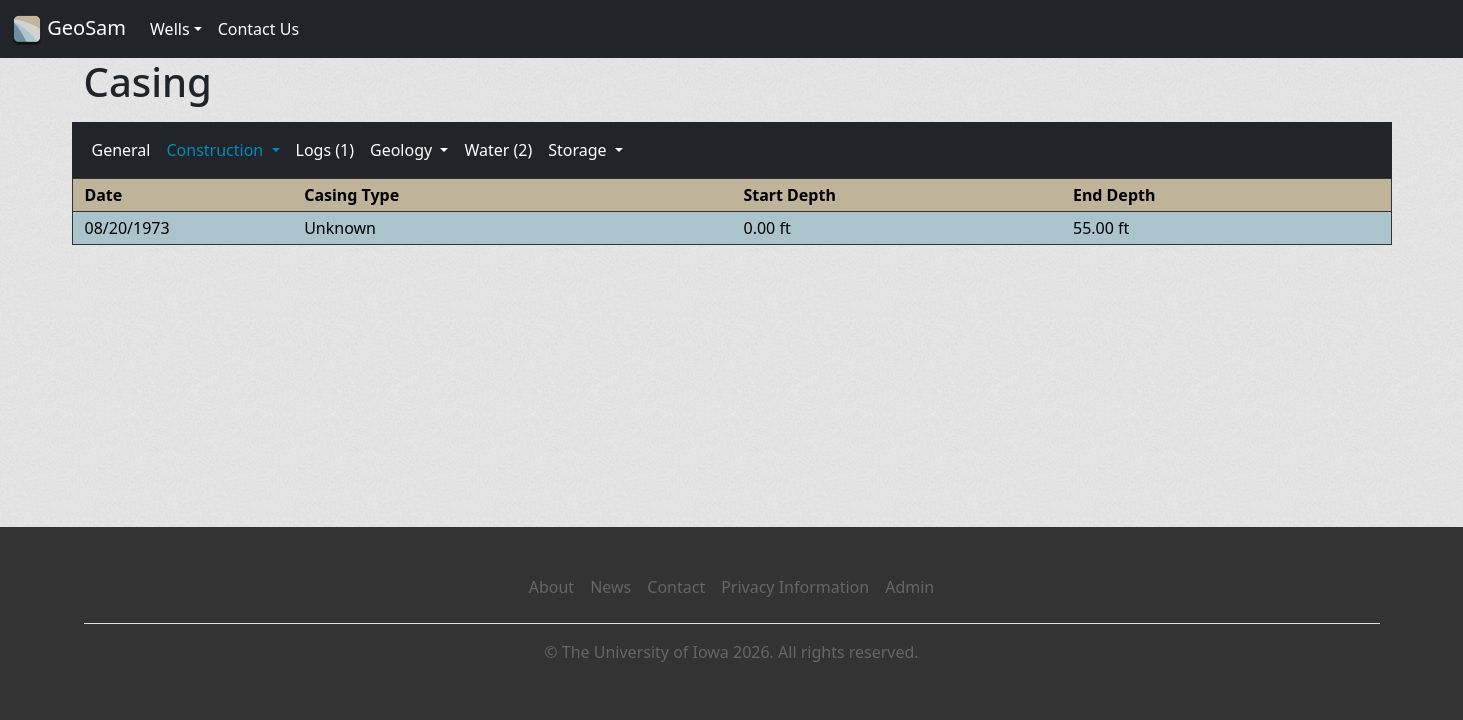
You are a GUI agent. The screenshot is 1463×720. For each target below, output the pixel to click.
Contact (676, 587)
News (610, 587)
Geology (403, 150)
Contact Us (258, 29)
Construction (216, 150)
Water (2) (498, 150)
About (551, 587)
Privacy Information (795, 587)
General (121, 150)
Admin (909, 587)
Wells (170, 29)
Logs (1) (325, 150)
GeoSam (69, 29)
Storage (579, 150)
